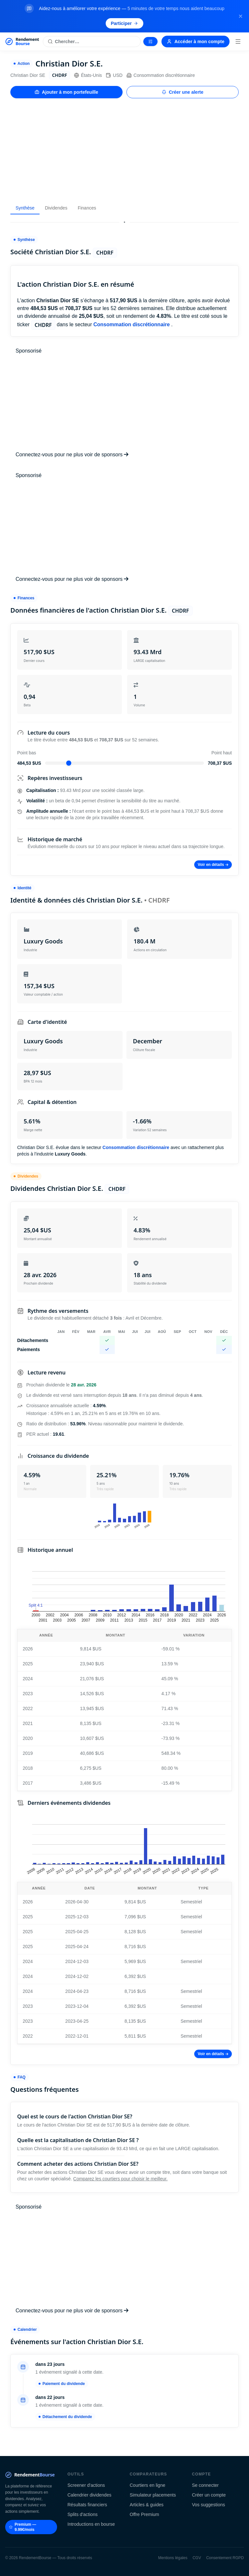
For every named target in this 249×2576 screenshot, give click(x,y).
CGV (197, 2558)
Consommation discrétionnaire (160, 75)
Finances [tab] (87, 207)
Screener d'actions (86, 2485)
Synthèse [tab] (25, 207)
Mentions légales (172, 2558)
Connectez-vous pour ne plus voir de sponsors (72, 454)
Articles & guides (146, 2504)
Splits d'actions (82, 2514)
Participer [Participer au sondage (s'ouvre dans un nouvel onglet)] (124, 23)
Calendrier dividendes (89, 2495)
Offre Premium (144, 2514)
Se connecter (205, 2485)
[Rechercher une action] (92, 41)
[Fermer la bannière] (240, 16)
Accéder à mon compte (195, 41)
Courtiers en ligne (147, 2485)
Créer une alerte (183, 92)
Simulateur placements (153, 2495)
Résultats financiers (87, 2504)
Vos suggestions (208, 2504)
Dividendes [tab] (56, 207)
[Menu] (238, 41)
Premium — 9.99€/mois (22, 2527)
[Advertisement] (124, 150)
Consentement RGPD (225, 2558)
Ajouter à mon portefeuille (66, 92)
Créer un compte (209, 2495)
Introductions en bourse (91, 2524)
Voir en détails (213, 864)
